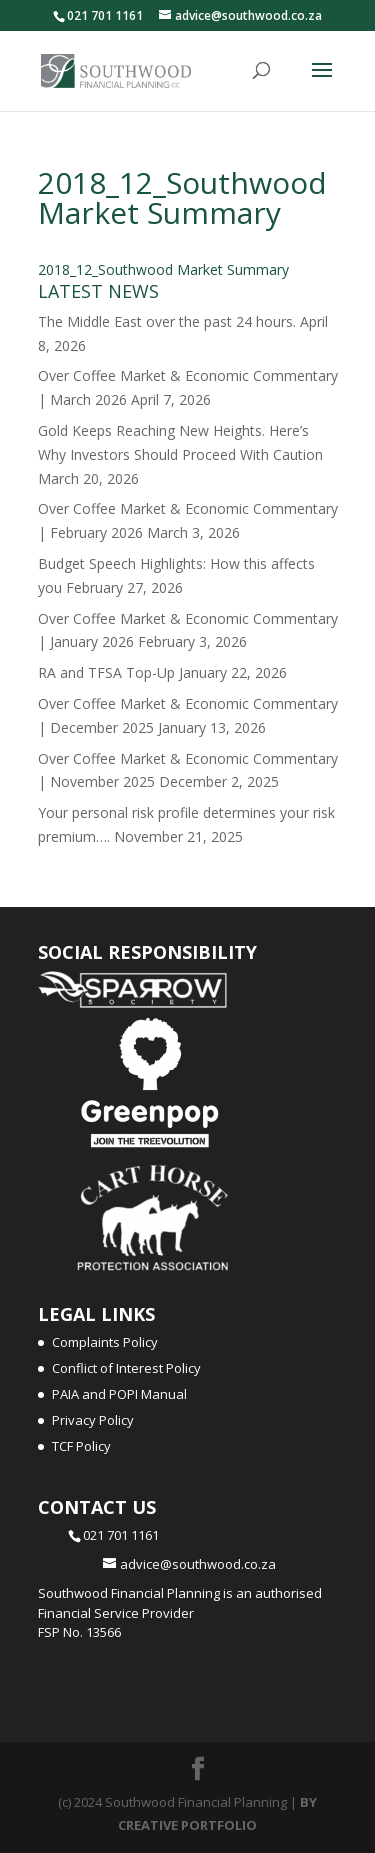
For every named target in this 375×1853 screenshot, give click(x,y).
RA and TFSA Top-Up (106, 672)
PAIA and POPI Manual (119, 1394)
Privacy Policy (93, 1420)
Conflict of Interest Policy (126, 1368)
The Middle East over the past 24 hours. (167, 321)
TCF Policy (81, 1446)
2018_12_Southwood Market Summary (163, 269)
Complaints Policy (105, 1342)
